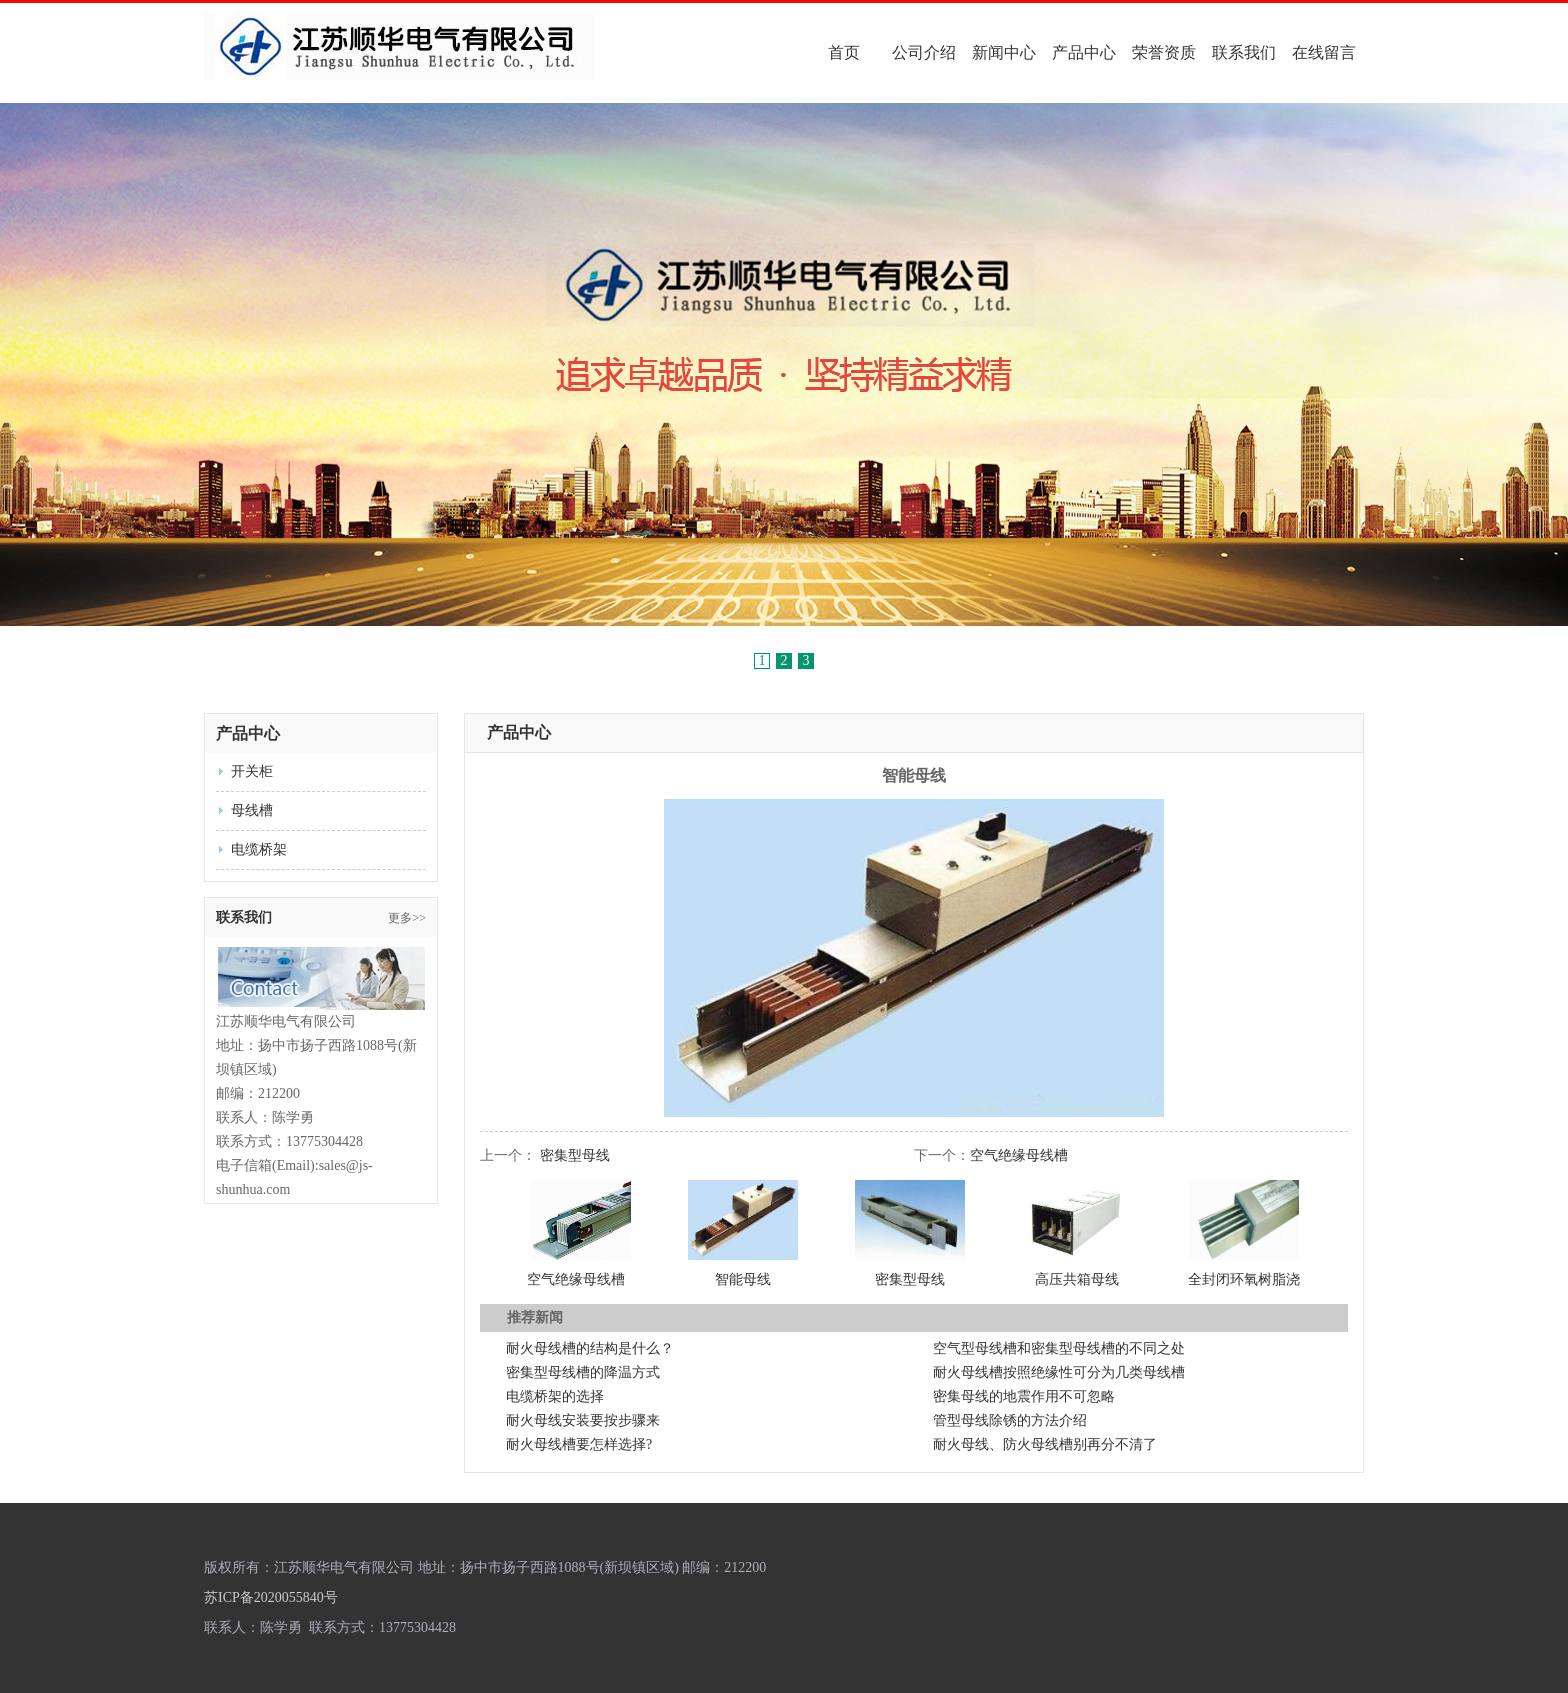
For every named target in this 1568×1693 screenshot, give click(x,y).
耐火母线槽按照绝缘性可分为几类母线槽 (1059, 1372)
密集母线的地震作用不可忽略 (1024, 1396)
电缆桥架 (259, 849)
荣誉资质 (1164, 52)
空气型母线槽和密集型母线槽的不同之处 (1059, 1348)
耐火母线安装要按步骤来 (583, 1420)
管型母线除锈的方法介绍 (1010, 1420)
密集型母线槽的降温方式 (583, 1372)
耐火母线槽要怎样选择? (579, 1444)
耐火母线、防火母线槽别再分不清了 (1045, 1444)
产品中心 (1084, 52)
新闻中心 (1004, 52)
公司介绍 (924, 52)
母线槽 (252, 810)
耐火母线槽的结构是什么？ (590, 1348)
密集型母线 (575, 1155)
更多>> (407, 918)
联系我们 (1244, 52)
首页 (844, 52)
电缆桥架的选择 (555, 1396)
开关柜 (252, 771)
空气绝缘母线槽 (1019, 1155)
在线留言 (1324, 52)
